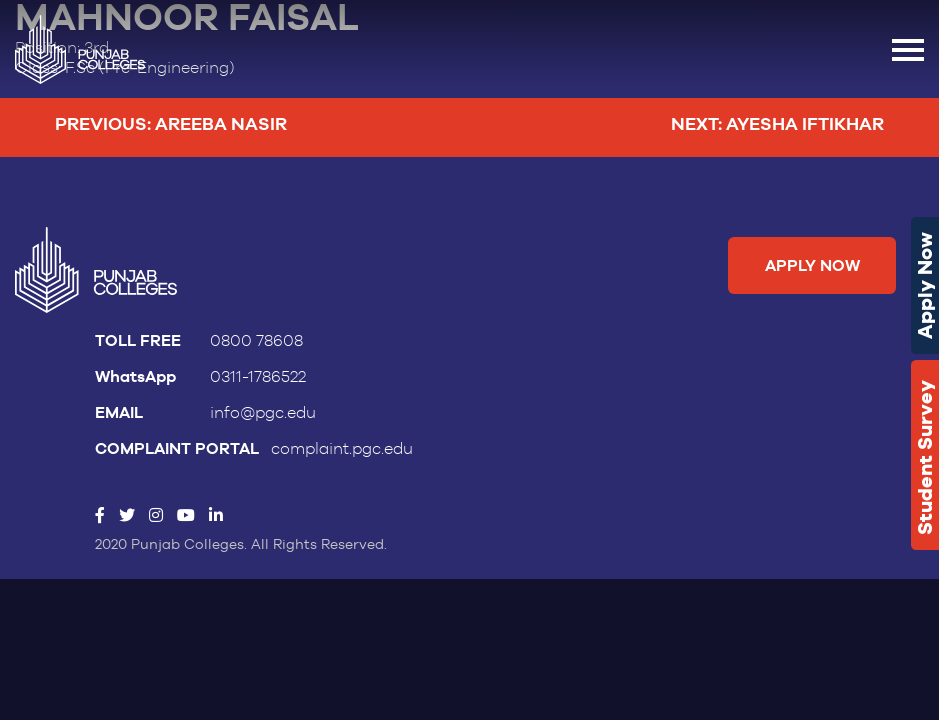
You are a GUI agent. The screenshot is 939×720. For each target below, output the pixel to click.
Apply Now (925, 285)
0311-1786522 (258, 377)
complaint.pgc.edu (342, 449)
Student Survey (925, 457)
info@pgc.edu (263, 413)
